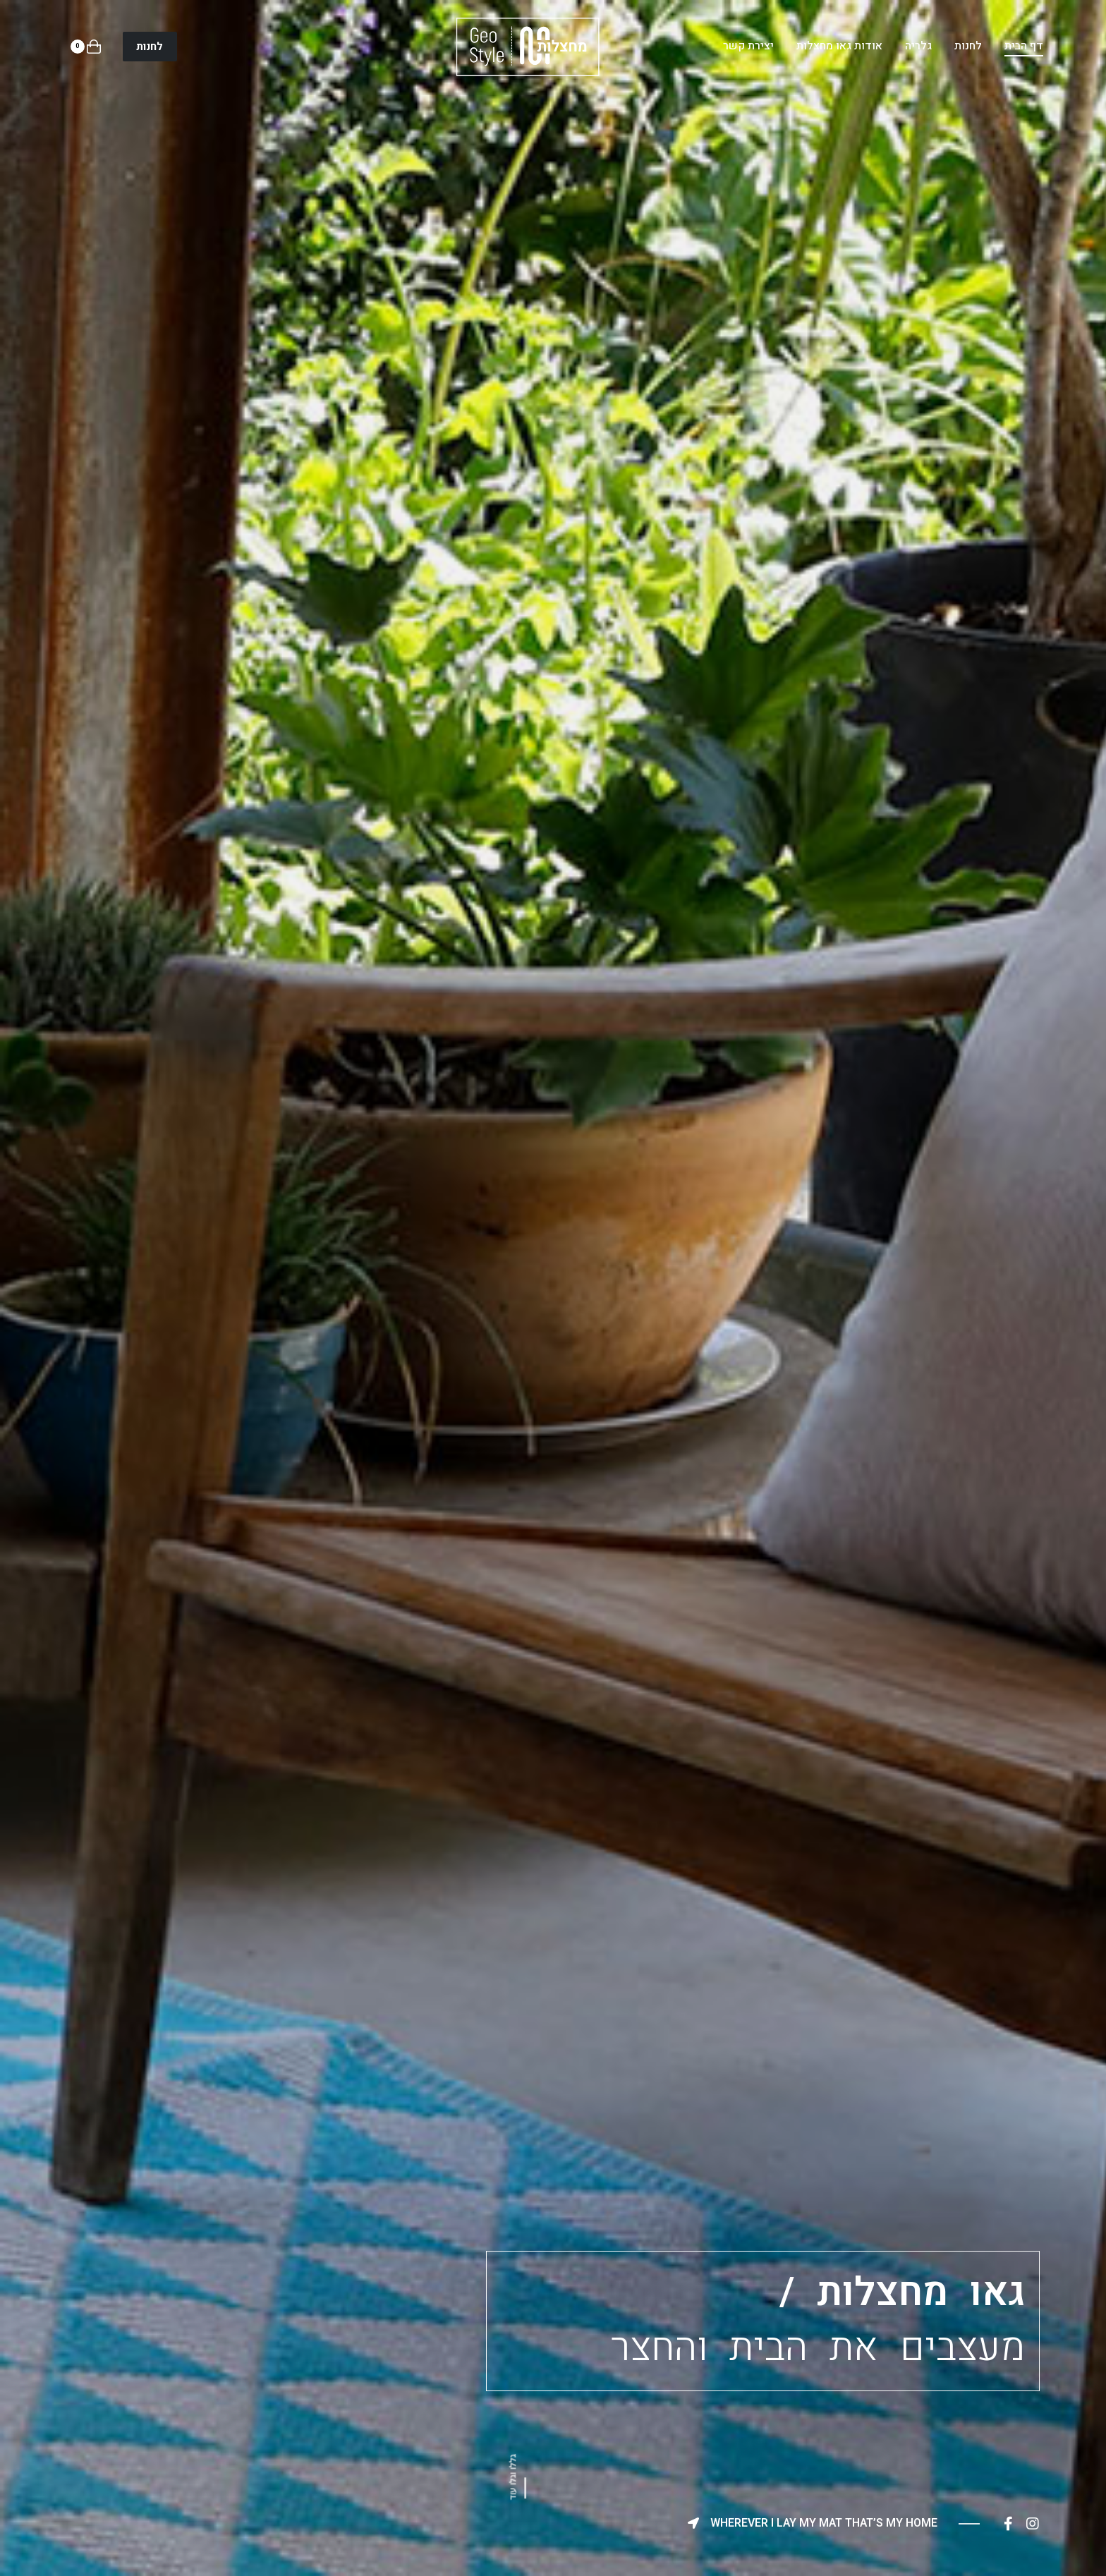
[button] (150, 47)
